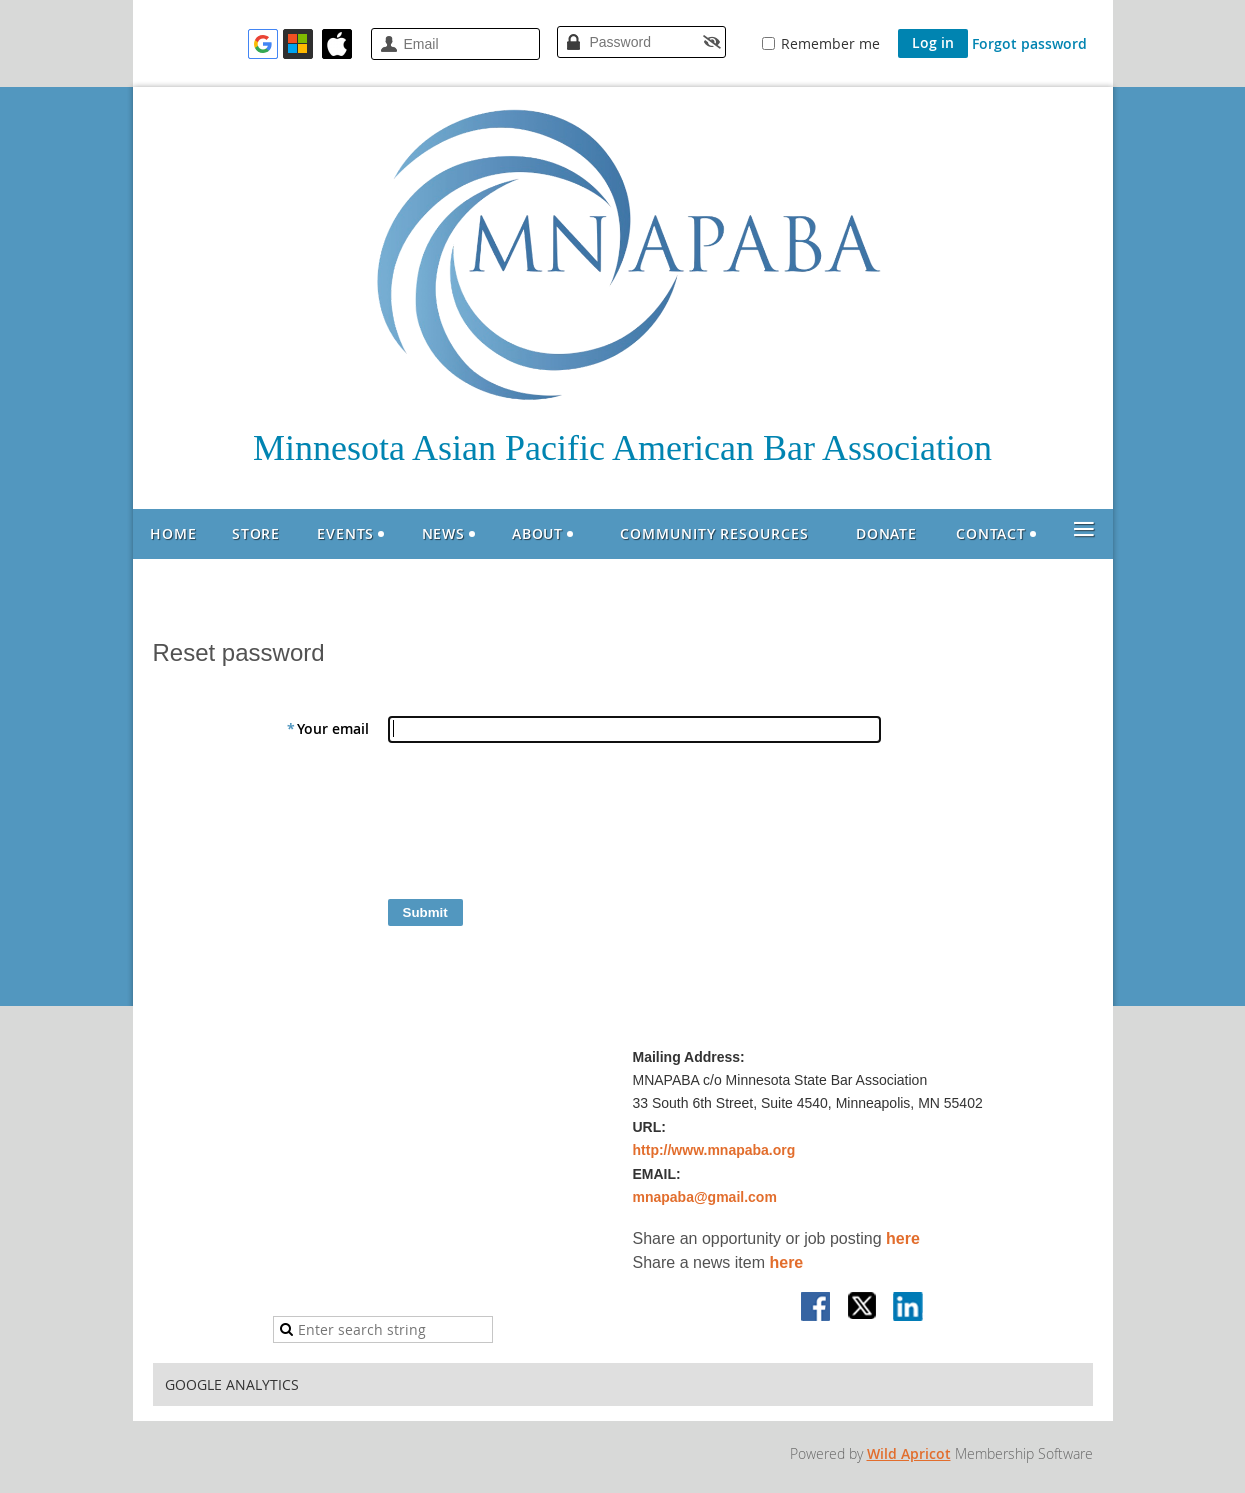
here (903, 1238)
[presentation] (539, 826)
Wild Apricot (909, 1453)
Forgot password (1029, 43)
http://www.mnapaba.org (714, 1150)
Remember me (830, 43)
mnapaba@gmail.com (705, 1197)
